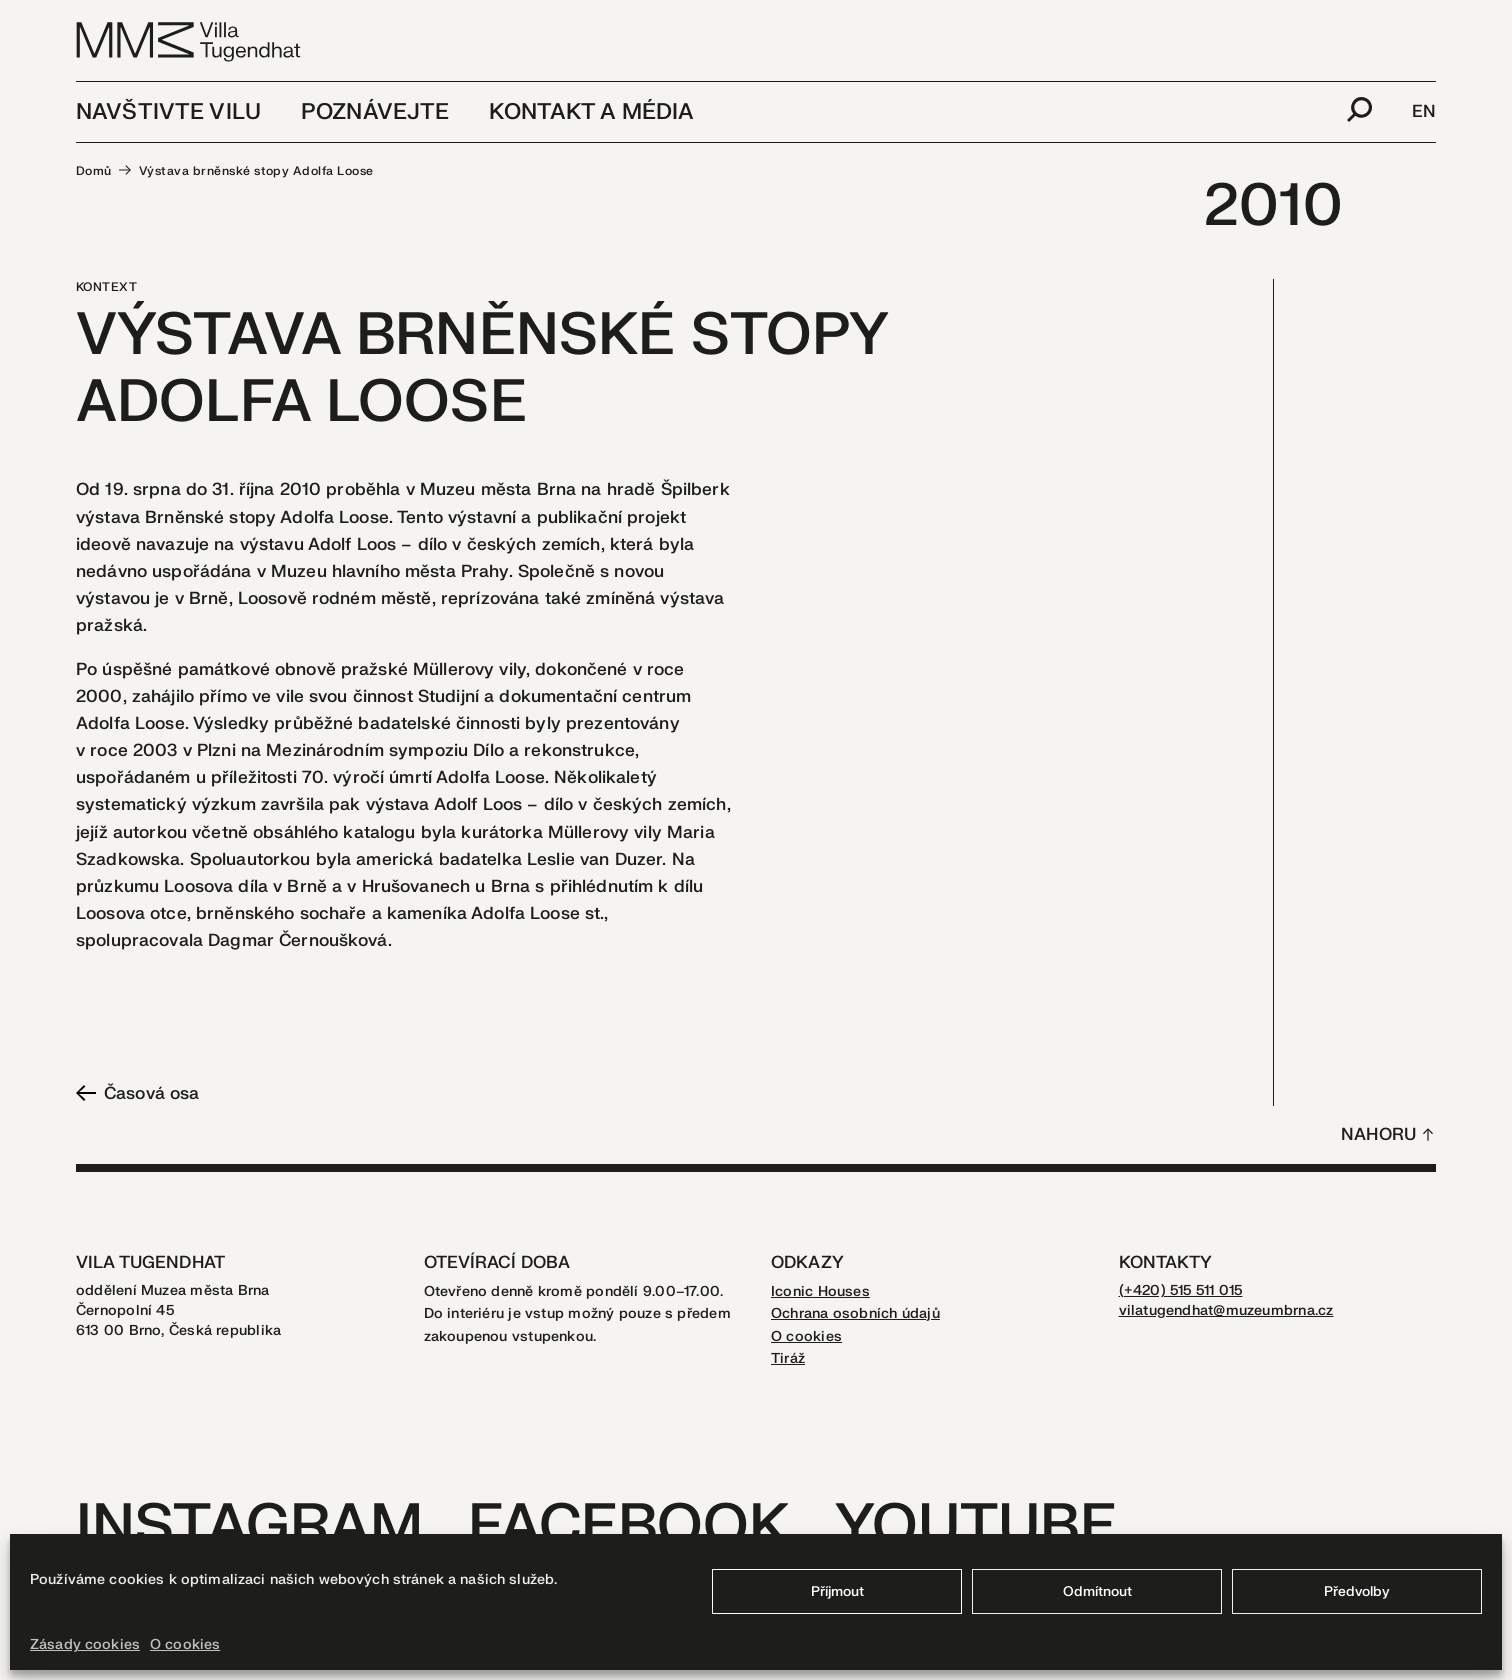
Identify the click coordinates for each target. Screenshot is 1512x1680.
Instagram (249, 1526)
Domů (94, 171)
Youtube (976, 1526)
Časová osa (137, 1093)
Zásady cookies (85, 1644)
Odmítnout (1097, 1591)
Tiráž (788, 1358)
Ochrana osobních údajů (855, 1313)
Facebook (628, 1526)
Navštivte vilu (168, 112)
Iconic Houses (820, 1291)
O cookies (185, 1644)
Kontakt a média (591, 112)
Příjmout (837, 1591)
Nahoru (1378, 1134)
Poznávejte (375, 112)
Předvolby (1357, 1591)
